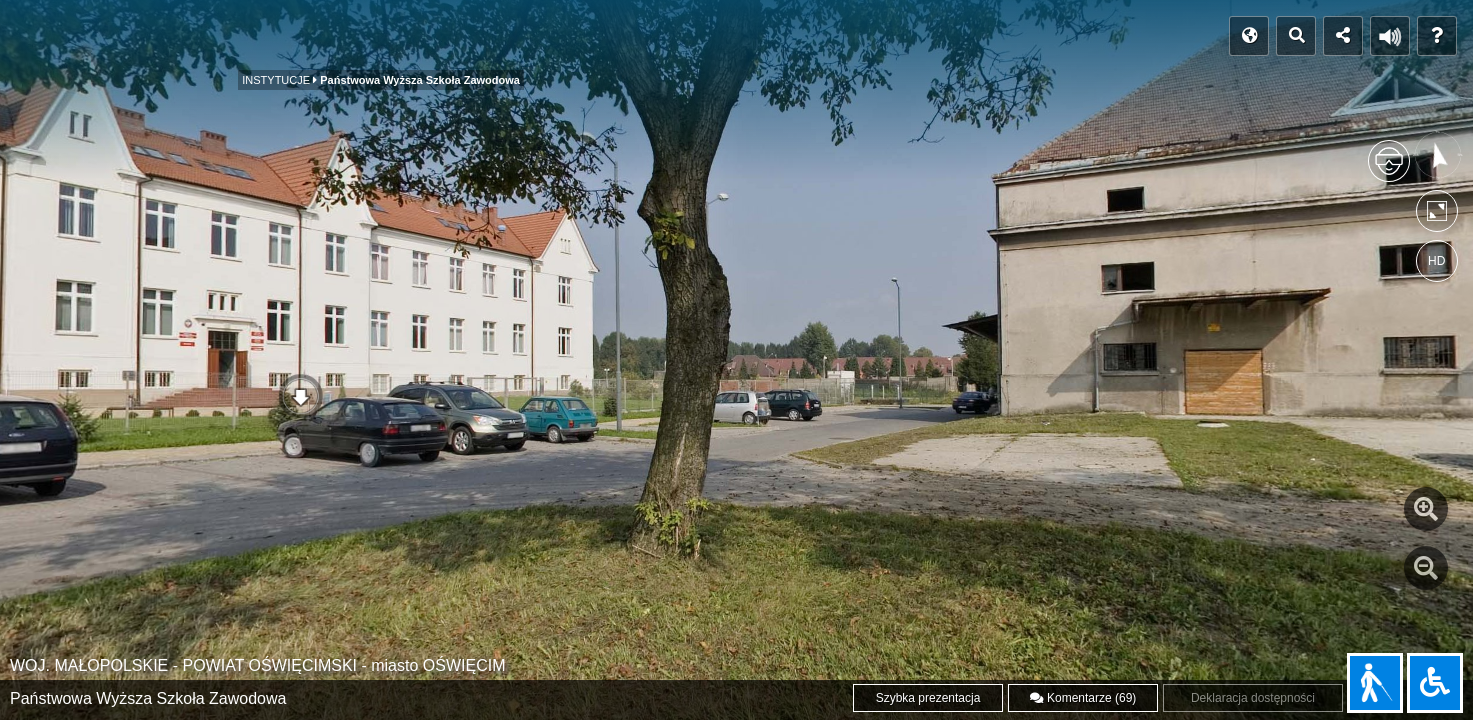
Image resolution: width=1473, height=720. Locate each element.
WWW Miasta (837, 36)
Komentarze (1083, 698)
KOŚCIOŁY (423, 42)
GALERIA (715, 42)
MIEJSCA (177, 42)
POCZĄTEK (66, 36)
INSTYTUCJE (301, 42)
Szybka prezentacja (928, 698)
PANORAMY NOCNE (571, 42)
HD (1436, 261)
